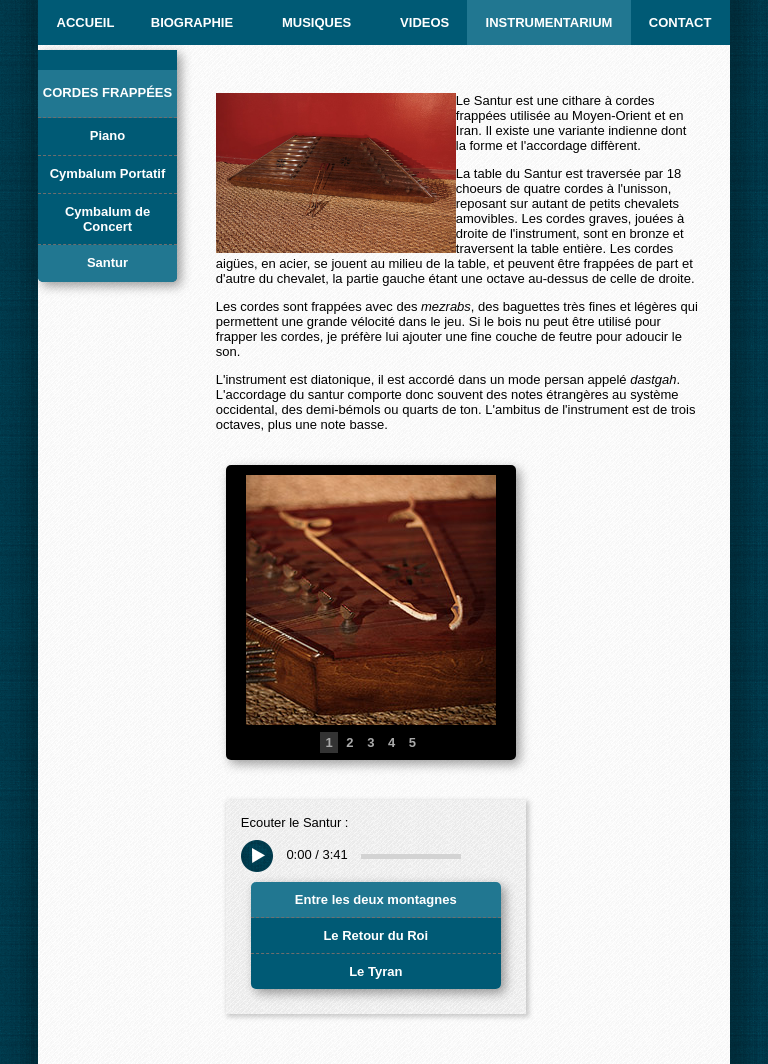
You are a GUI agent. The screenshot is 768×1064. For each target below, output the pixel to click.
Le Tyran (375, 971)
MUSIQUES (316, 22)
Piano (107, 135)
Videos (424, 22)
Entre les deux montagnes (376, 899)
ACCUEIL (86, 22)
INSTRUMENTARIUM (549, 22)
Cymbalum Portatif (108, 173)
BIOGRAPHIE (192, 22)
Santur (107, 262)
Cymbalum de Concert (107, 219)
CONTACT (680, 22)
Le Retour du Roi (375, 935)
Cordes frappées (107, 92)
